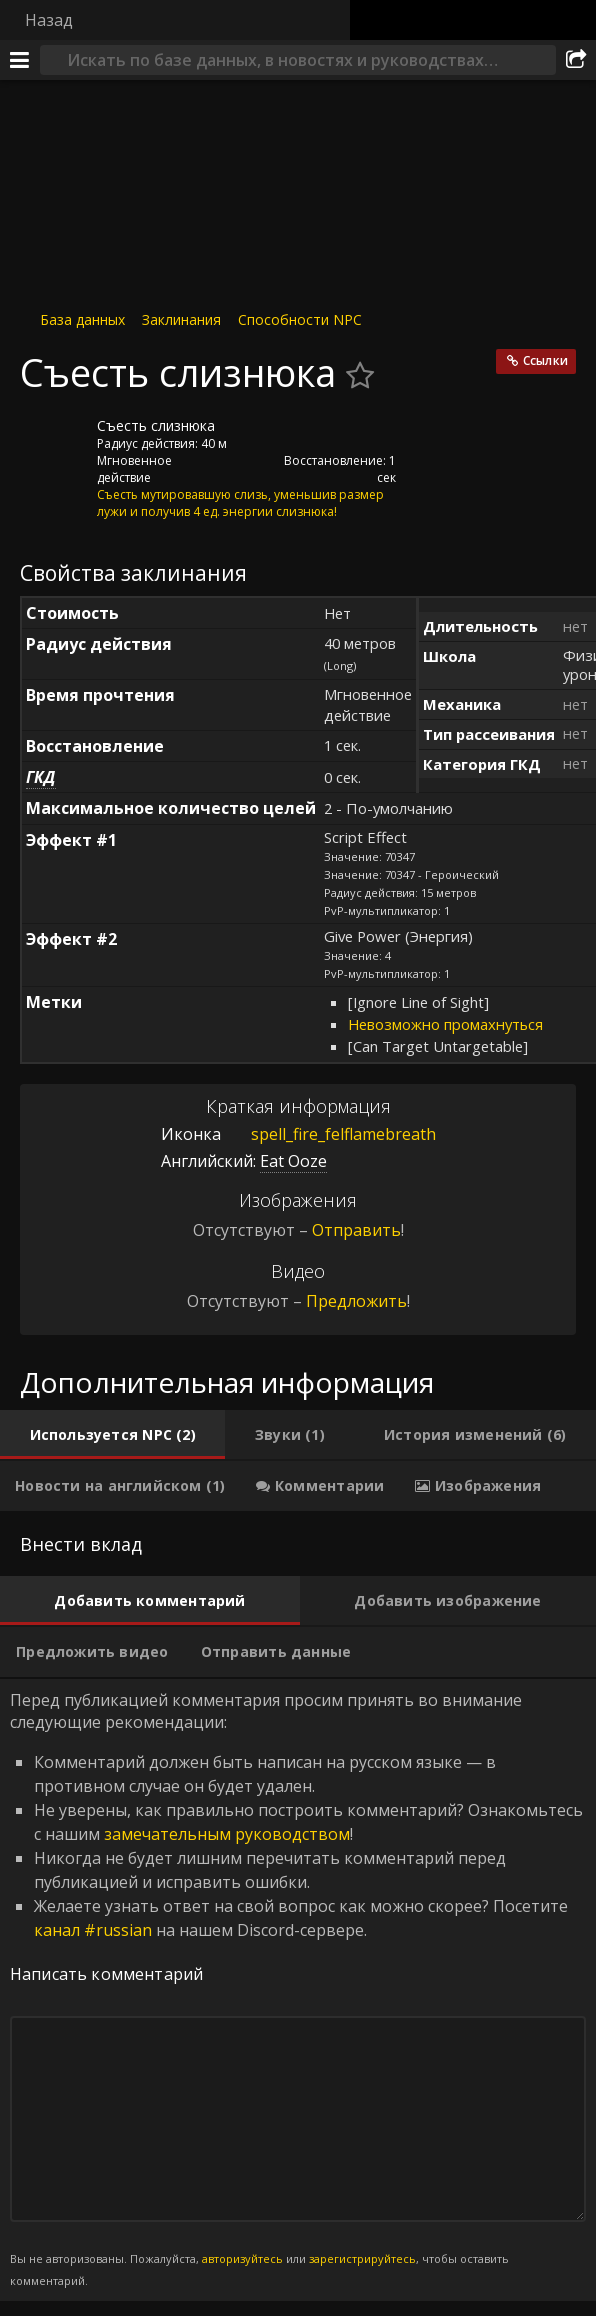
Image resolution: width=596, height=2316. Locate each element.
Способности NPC (300, 319)
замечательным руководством (227, 1834)
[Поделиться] (576, 60)
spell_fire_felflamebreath (328, 1134)
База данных (82, 319)
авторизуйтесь (242, 2258)
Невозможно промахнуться (445, 1024)
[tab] (112, 1435)
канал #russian (93, 1930)
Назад (49, 20)
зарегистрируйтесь (362, 2258)
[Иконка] (54, 441)
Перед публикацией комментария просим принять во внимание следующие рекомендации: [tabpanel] (298, 1990)
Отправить (356, 1230)
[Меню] (20, 60)
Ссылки (545, 360)
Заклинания (181, 319)
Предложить (356, 1301)
